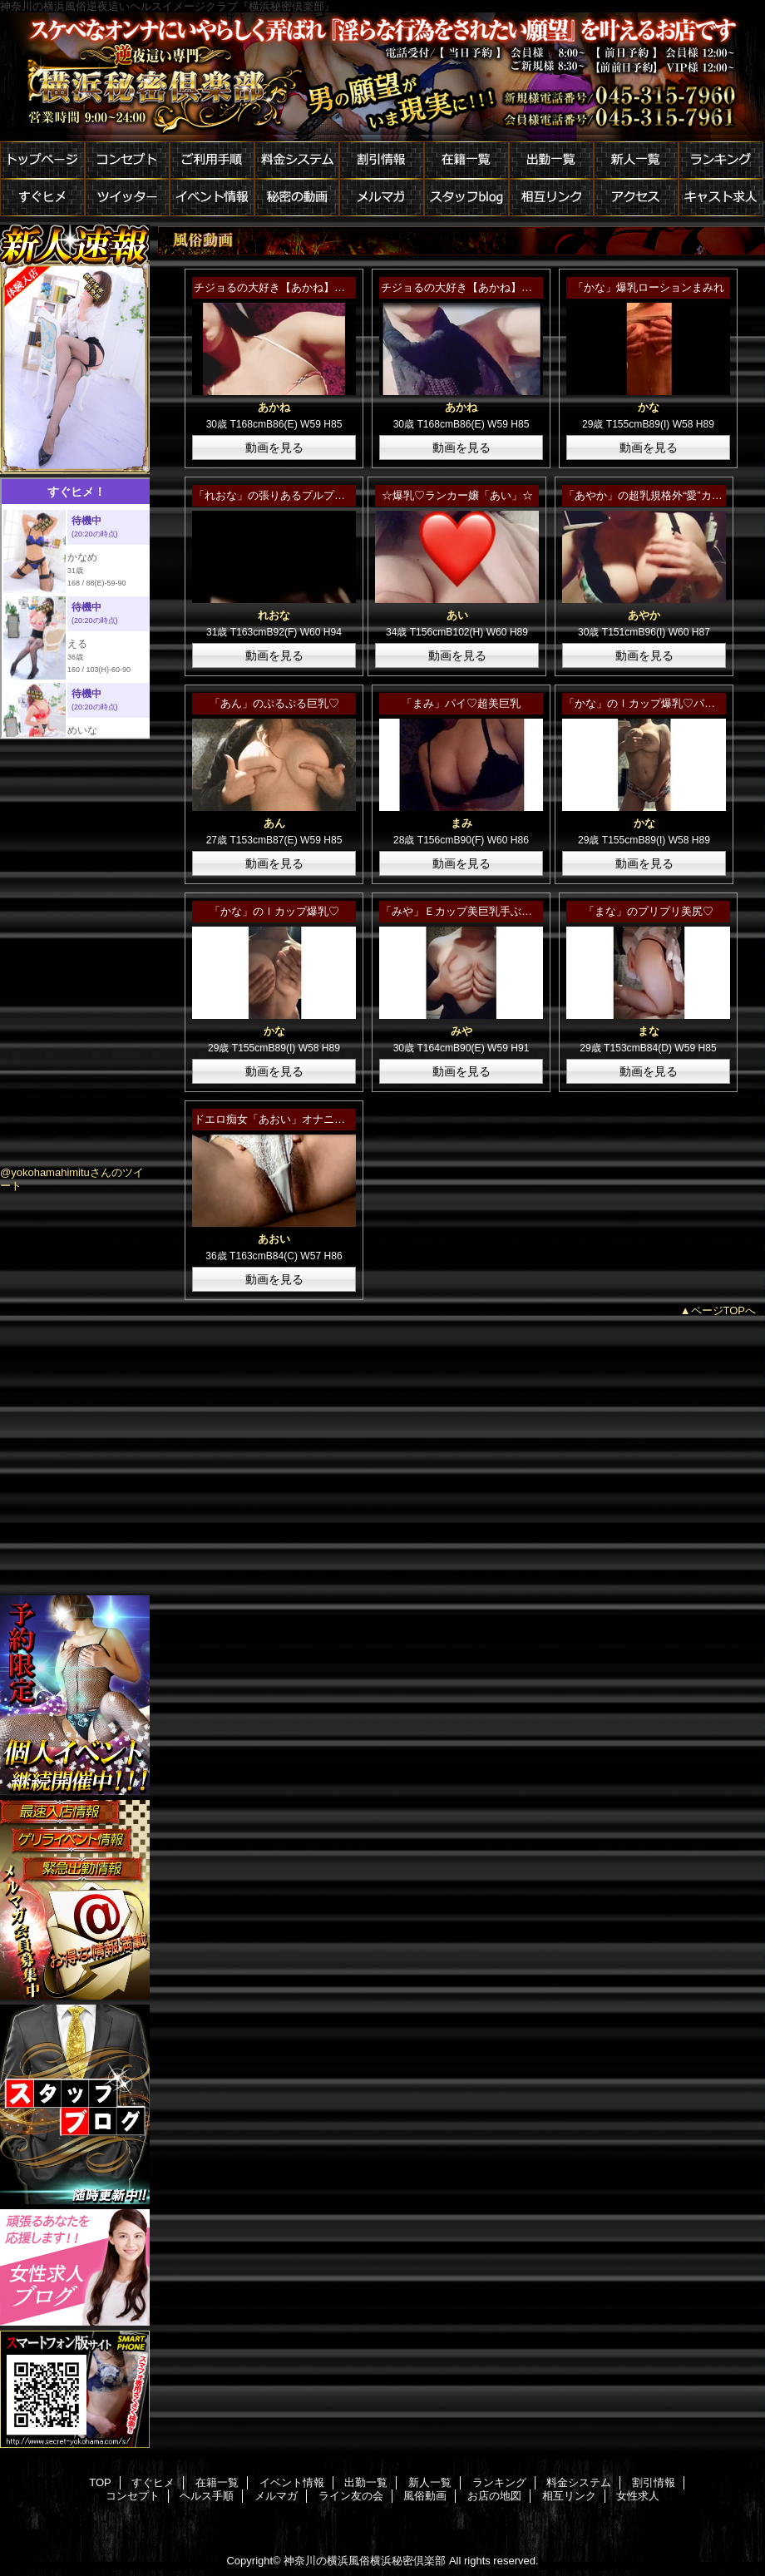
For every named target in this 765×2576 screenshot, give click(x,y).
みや (461, 1031)
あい (457, 615)
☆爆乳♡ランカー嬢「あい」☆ (457, 495)
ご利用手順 (212, 160)
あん (274, 823)
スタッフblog (466, 197)
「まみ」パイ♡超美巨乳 (461, 703)
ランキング (721, 160)
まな (648, 1031)
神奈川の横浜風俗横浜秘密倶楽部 (365, 2560)
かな (648, 407)
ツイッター (127, 197)
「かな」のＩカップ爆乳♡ (274, 911)
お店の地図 (494, 2495)
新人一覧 (636, 160)
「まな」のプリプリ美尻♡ (648, 911)
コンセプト (127, 160)
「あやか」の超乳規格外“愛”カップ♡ (654, 495)
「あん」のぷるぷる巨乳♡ (274, 703)
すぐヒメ (42, 197)
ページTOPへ (724, 1310)
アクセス (636, 197)
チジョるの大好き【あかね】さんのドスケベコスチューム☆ (340, 287)
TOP (100, 2482)
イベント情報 (212, 197)
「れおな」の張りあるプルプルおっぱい (291, 495)
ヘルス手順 (207, 2495)
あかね (274, 407)
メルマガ (381, 197)
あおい (274, 1239)
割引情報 (381, 160)
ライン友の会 (350, 2495)
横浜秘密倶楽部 (382, 76)
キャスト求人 (721, 197)
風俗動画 (425, 2495)
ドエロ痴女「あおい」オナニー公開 (280, 1119)
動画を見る (274, 447)
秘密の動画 (296, 197)
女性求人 (637, 2495)
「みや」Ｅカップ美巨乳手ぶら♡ (462, 911)
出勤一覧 (551, 160)
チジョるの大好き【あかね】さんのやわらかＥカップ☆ (516, 287)
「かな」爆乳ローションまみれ (648, 287)
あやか (644, 615)
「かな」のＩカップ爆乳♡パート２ (650, 703)
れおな (274, 615)
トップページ (42, 160)
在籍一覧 (466, 160)
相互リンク (551, 197)
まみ (461, 823)
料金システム (296, 160)
